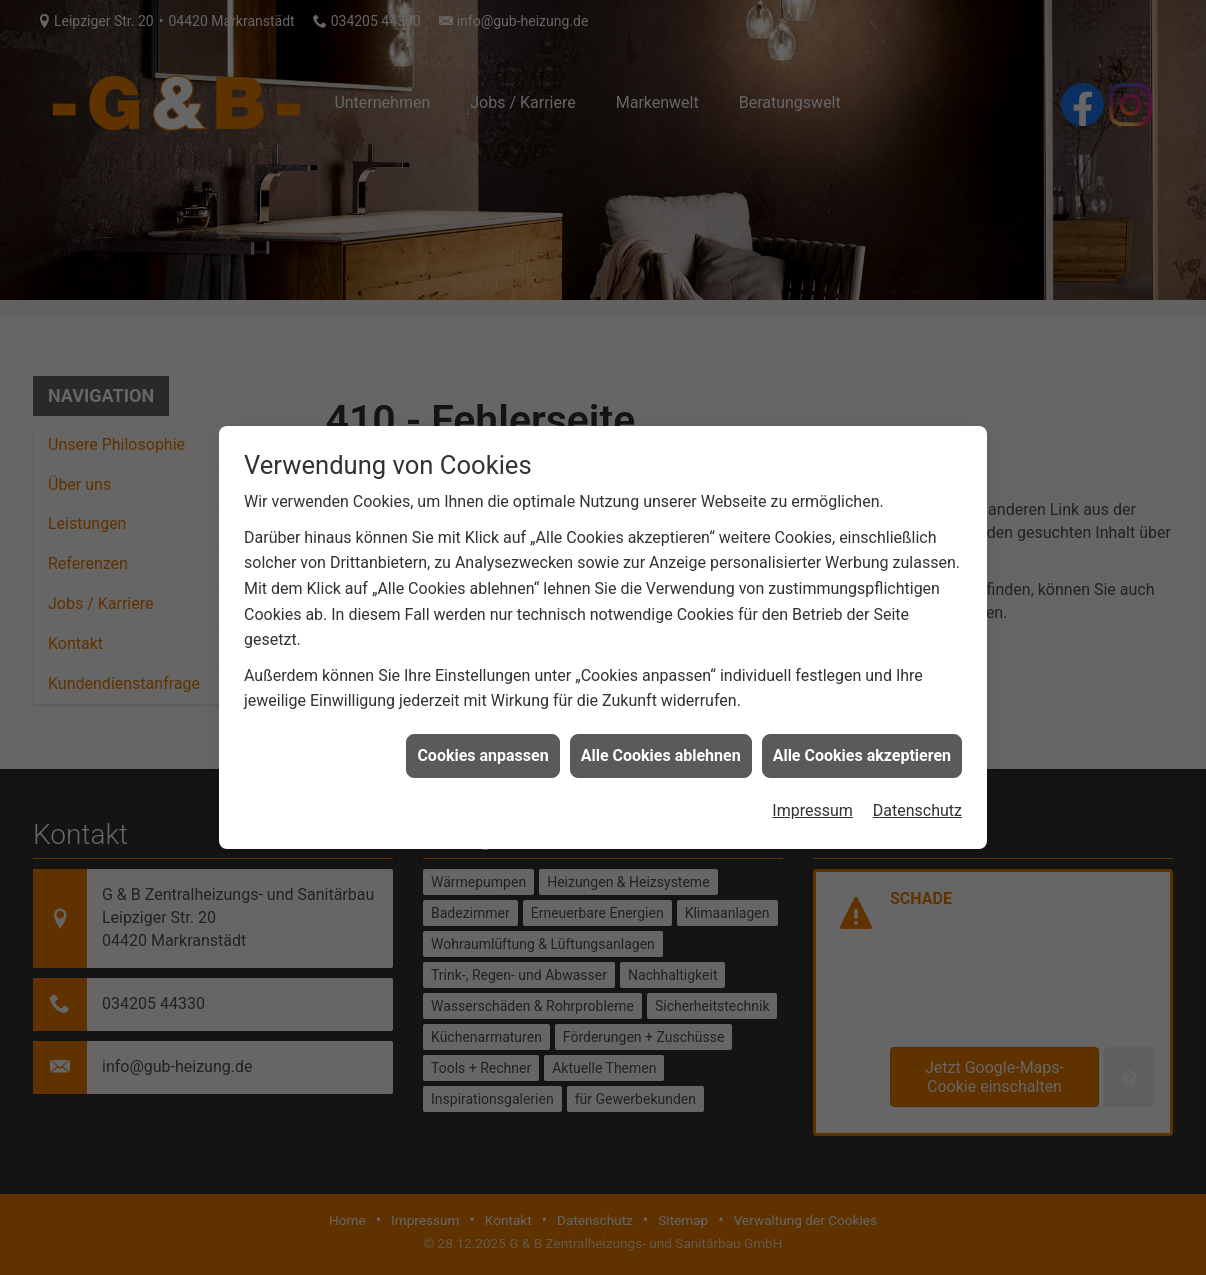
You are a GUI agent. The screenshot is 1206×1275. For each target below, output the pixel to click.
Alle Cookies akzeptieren (862, 748)
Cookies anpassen (482, 748)
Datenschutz (917, 803)
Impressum (812, 803)
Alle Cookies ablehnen (661, 748)
